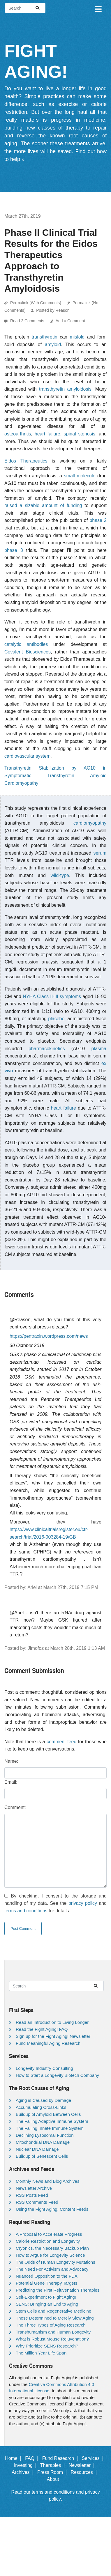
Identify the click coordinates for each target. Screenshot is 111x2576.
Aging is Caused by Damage (43, 2100)
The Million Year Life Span (41, 2352)
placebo (56, 1018)
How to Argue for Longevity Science (50, 2255)
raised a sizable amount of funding (43, 505)
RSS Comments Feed (37, 2202)
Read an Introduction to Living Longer (52, 2022)
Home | (14, 2458)
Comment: (15, 1807)
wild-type (60, 875)
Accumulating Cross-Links (41, 2107)
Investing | (26, 2465)
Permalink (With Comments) (35, 302)
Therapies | (53, 2465)
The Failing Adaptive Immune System (52, 2121)
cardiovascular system (27, 756)
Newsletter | (83, 2465)
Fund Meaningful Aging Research (48, 2043)
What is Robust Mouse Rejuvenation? (52, 2338)
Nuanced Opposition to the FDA (46, 2276)
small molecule (80, 475)
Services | (94, 2458)
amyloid (53, 344)
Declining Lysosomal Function (45, 2135)
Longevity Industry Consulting (44, 2068)
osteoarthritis (17, 433)
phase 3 (13, 550)
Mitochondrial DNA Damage (43, 2142)
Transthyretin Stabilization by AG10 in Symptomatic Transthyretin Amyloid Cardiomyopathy (55, 775)
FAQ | (33, 2458)
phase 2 (98, 520)
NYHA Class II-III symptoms (52, 996)
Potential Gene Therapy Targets (46, 2283)
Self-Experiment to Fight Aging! (46, 2297)
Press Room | (53, 2472)
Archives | (24, 2472)
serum (100, 853)
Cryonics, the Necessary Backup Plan (52, 2248)
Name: (11, 1761)
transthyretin (44, 336)
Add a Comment (70, 320)
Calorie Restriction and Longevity (48, 2241)
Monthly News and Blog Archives (47, 2181)
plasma (98, 1048)
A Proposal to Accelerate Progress (49, 2234)
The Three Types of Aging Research (51, 2324)
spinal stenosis (79, 433)
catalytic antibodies (26, 644)
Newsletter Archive (34, 2188)
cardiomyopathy (89, 823)
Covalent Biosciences (27, 651)
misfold (77, 336)
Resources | (85, 2472)
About (55, 2479)
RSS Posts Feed (32, 2195)
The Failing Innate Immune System (50, 2128)
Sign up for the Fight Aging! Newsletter (53, 2036)
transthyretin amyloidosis (65, 389)
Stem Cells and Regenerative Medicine (53, 2311)
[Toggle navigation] (98, 8)
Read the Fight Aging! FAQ (42, 2029)
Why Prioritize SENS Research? (47, 2345)
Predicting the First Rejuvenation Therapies (57, 2290)
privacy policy (82, 1903)
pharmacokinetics (47, 1048)
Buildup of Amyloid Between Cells (48, 2114)
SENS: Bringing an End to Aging (47, 2304)
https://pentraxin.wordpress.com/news (49, 1336)
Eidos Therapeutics (25, 460)
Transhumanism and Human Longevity (53, 2331)
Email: (10, 1782)
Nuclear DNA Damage (37, 2149)
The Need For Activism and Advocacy (52, 2269)
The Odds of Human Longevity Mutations (55, 2262)
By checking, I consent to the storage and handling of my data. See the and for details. (55, 1903)
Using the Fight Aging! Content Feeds (52, 2209)
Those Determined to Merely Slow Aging (55, 2317)
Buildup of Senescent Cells (42, 2156)
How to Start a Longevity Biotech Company (57, 2075)
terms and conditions (25, 1910)
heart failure (47, 433)
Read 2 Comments (27, 320)
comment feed (61, 1741)
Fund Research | (61, 2458)
